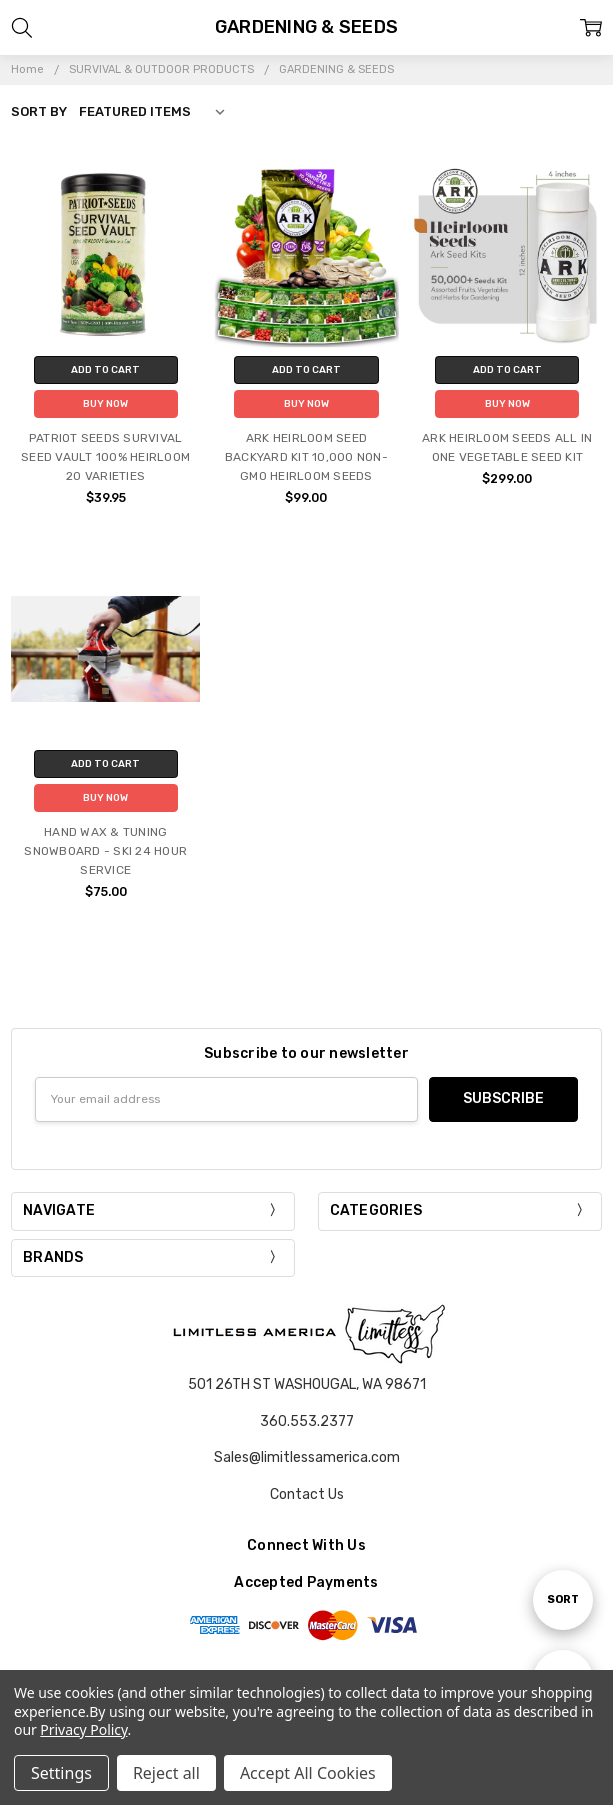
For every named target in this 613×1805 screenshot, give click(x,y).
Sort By (39, 111)
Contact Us (307, 1494)
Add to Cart (105, 370)
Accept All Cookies (308, 1773)
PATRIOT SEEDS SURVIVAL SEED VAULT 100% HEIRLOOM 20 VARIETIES (105, 457)
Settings (61, 1773)
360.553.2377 (307, 1421)
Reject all (166, 1773)
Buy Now (105, 404)
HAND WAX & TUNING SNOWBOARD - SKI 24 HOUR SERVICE (105, 851)
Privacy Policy (83, 1729)
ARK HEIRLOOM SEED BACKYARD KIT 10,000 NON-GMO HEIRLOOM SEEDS (306, 457)
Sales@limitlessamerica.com (307, 1457)
